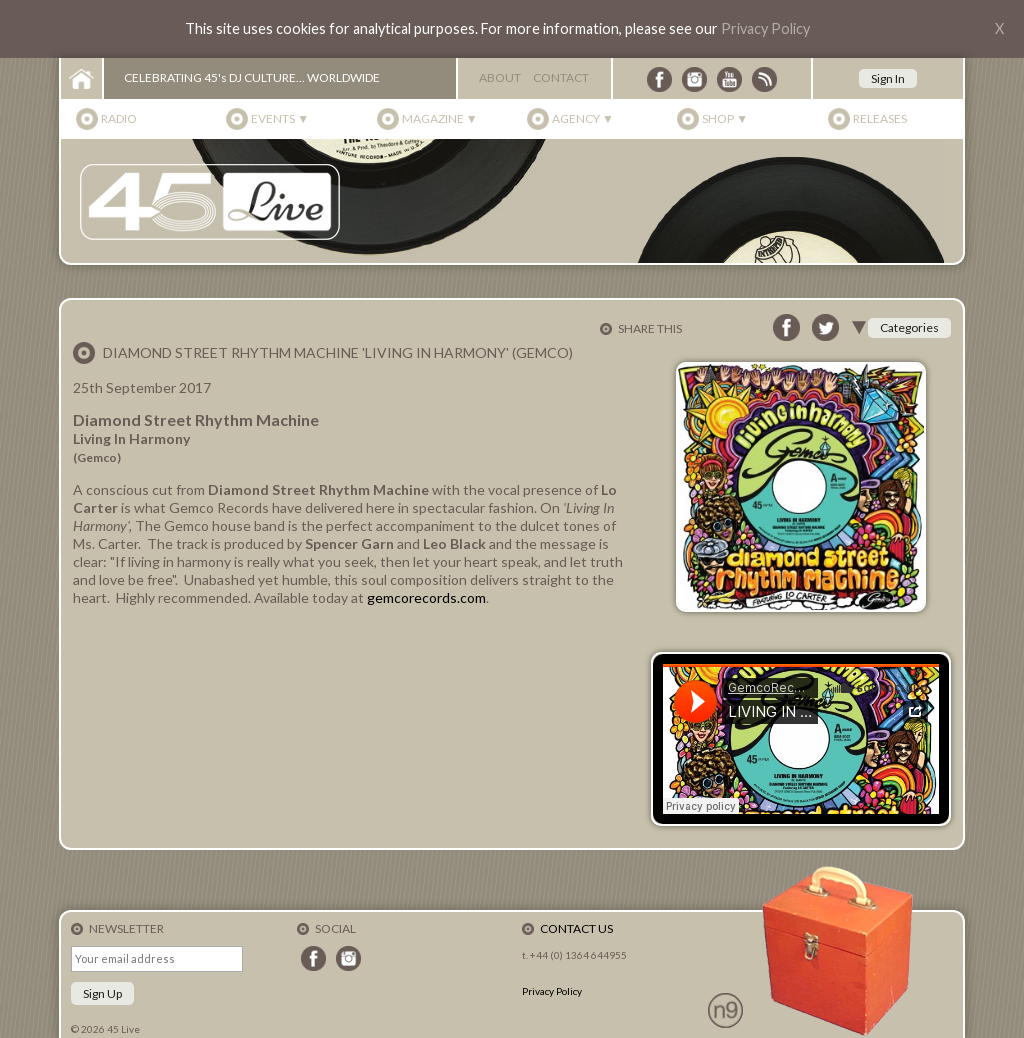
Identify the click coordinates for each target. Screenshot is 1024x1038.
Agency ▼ (583, 118)
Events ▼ (280, 118)
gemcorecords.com (426, 597)
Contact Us (576, 928)
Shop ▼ (725, 118)
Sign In (888, 78)
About (500, 77)
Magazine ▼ (440, 118)
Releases (880, 118)
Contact (561, 77)
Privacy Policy (765, 28)
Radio (119, 118)
